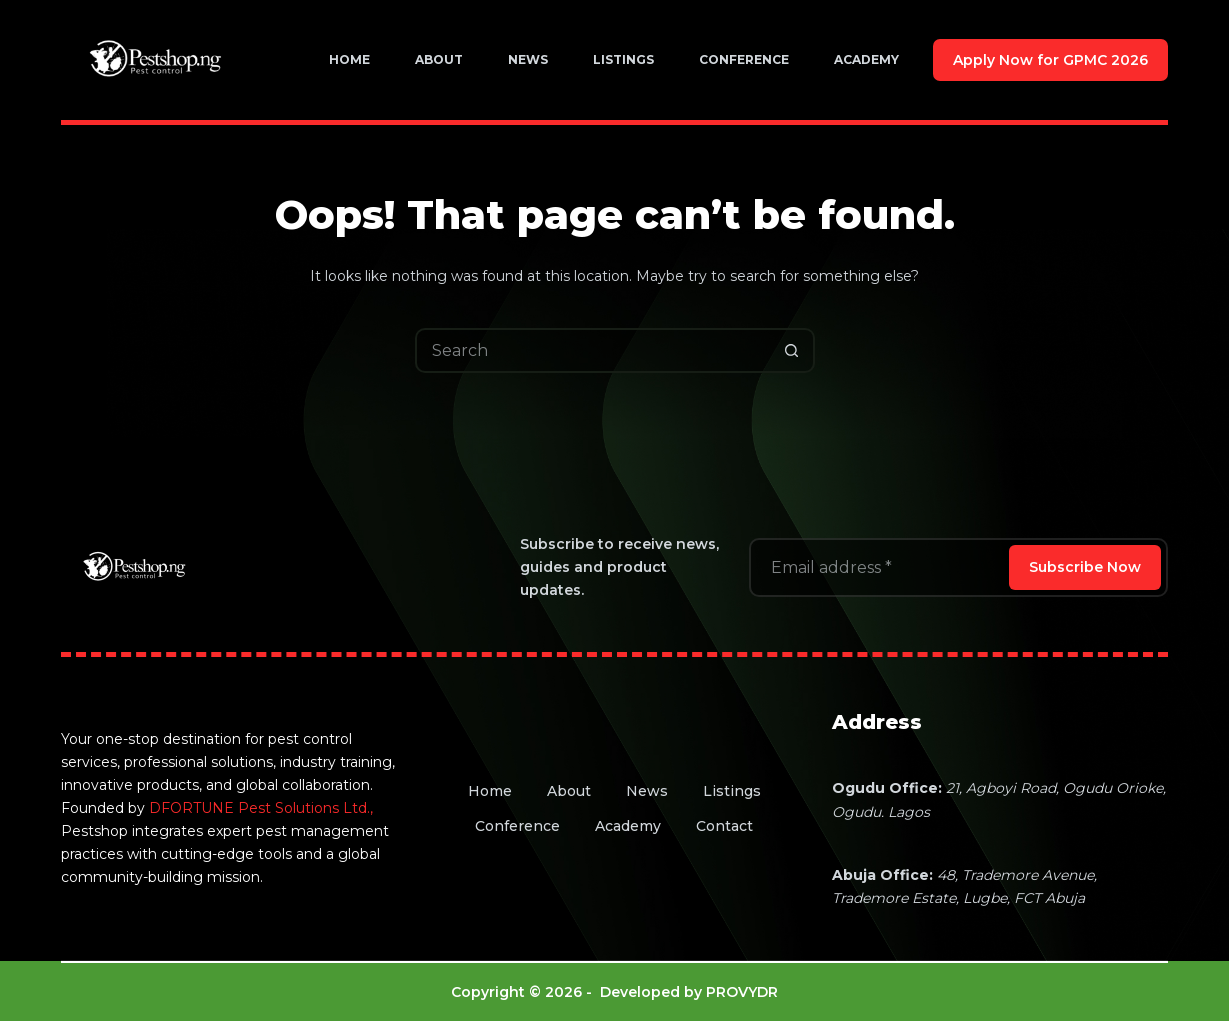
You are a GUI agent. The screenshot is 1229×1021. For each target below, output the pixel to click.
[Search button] (792, 350)
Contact (724, 826)
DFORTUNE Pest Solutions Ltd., (261, 808)
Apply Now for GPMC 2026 (1050, 60)
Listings (623, 59)
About (439, 59)
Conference (744, 59)
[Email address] (877, 567)
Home (349, 59)
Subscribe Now (1085, 567)
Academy (866, 59)
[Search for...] (592, 350)
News (528, 59)
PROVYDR (742, 992)
